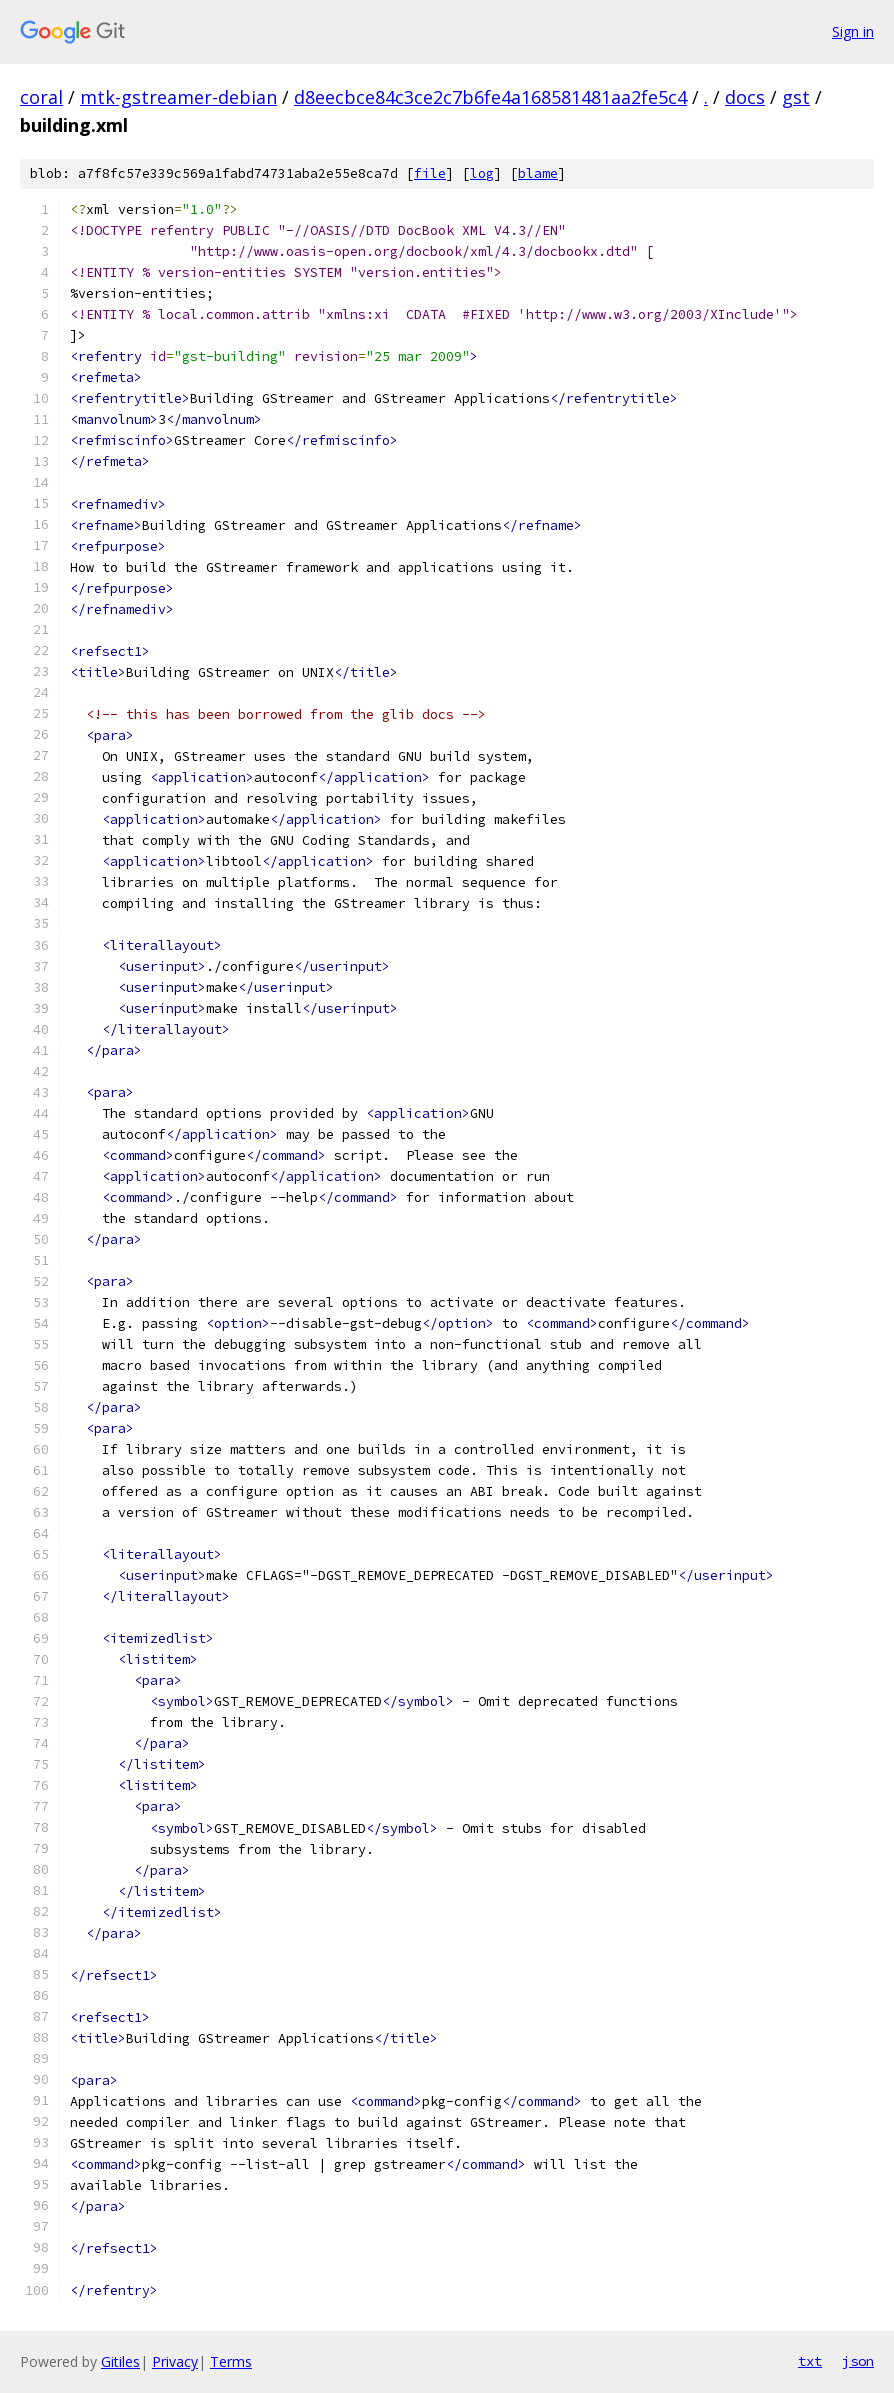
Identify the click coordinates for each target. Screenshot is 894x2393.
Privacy (175, 2361)
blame (538, 173)
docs (745, 97)
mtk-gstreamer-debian (178, 97)
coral (41, 97)
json (858, 2361)
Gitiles (120, 2361)
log (482, 173)
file (430, 173)
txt (810, 2361)
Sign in (853, 31)
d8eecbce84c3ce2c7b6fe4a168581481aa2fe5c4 (490, 97)
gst (796, 97)
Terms (231, 2361)
